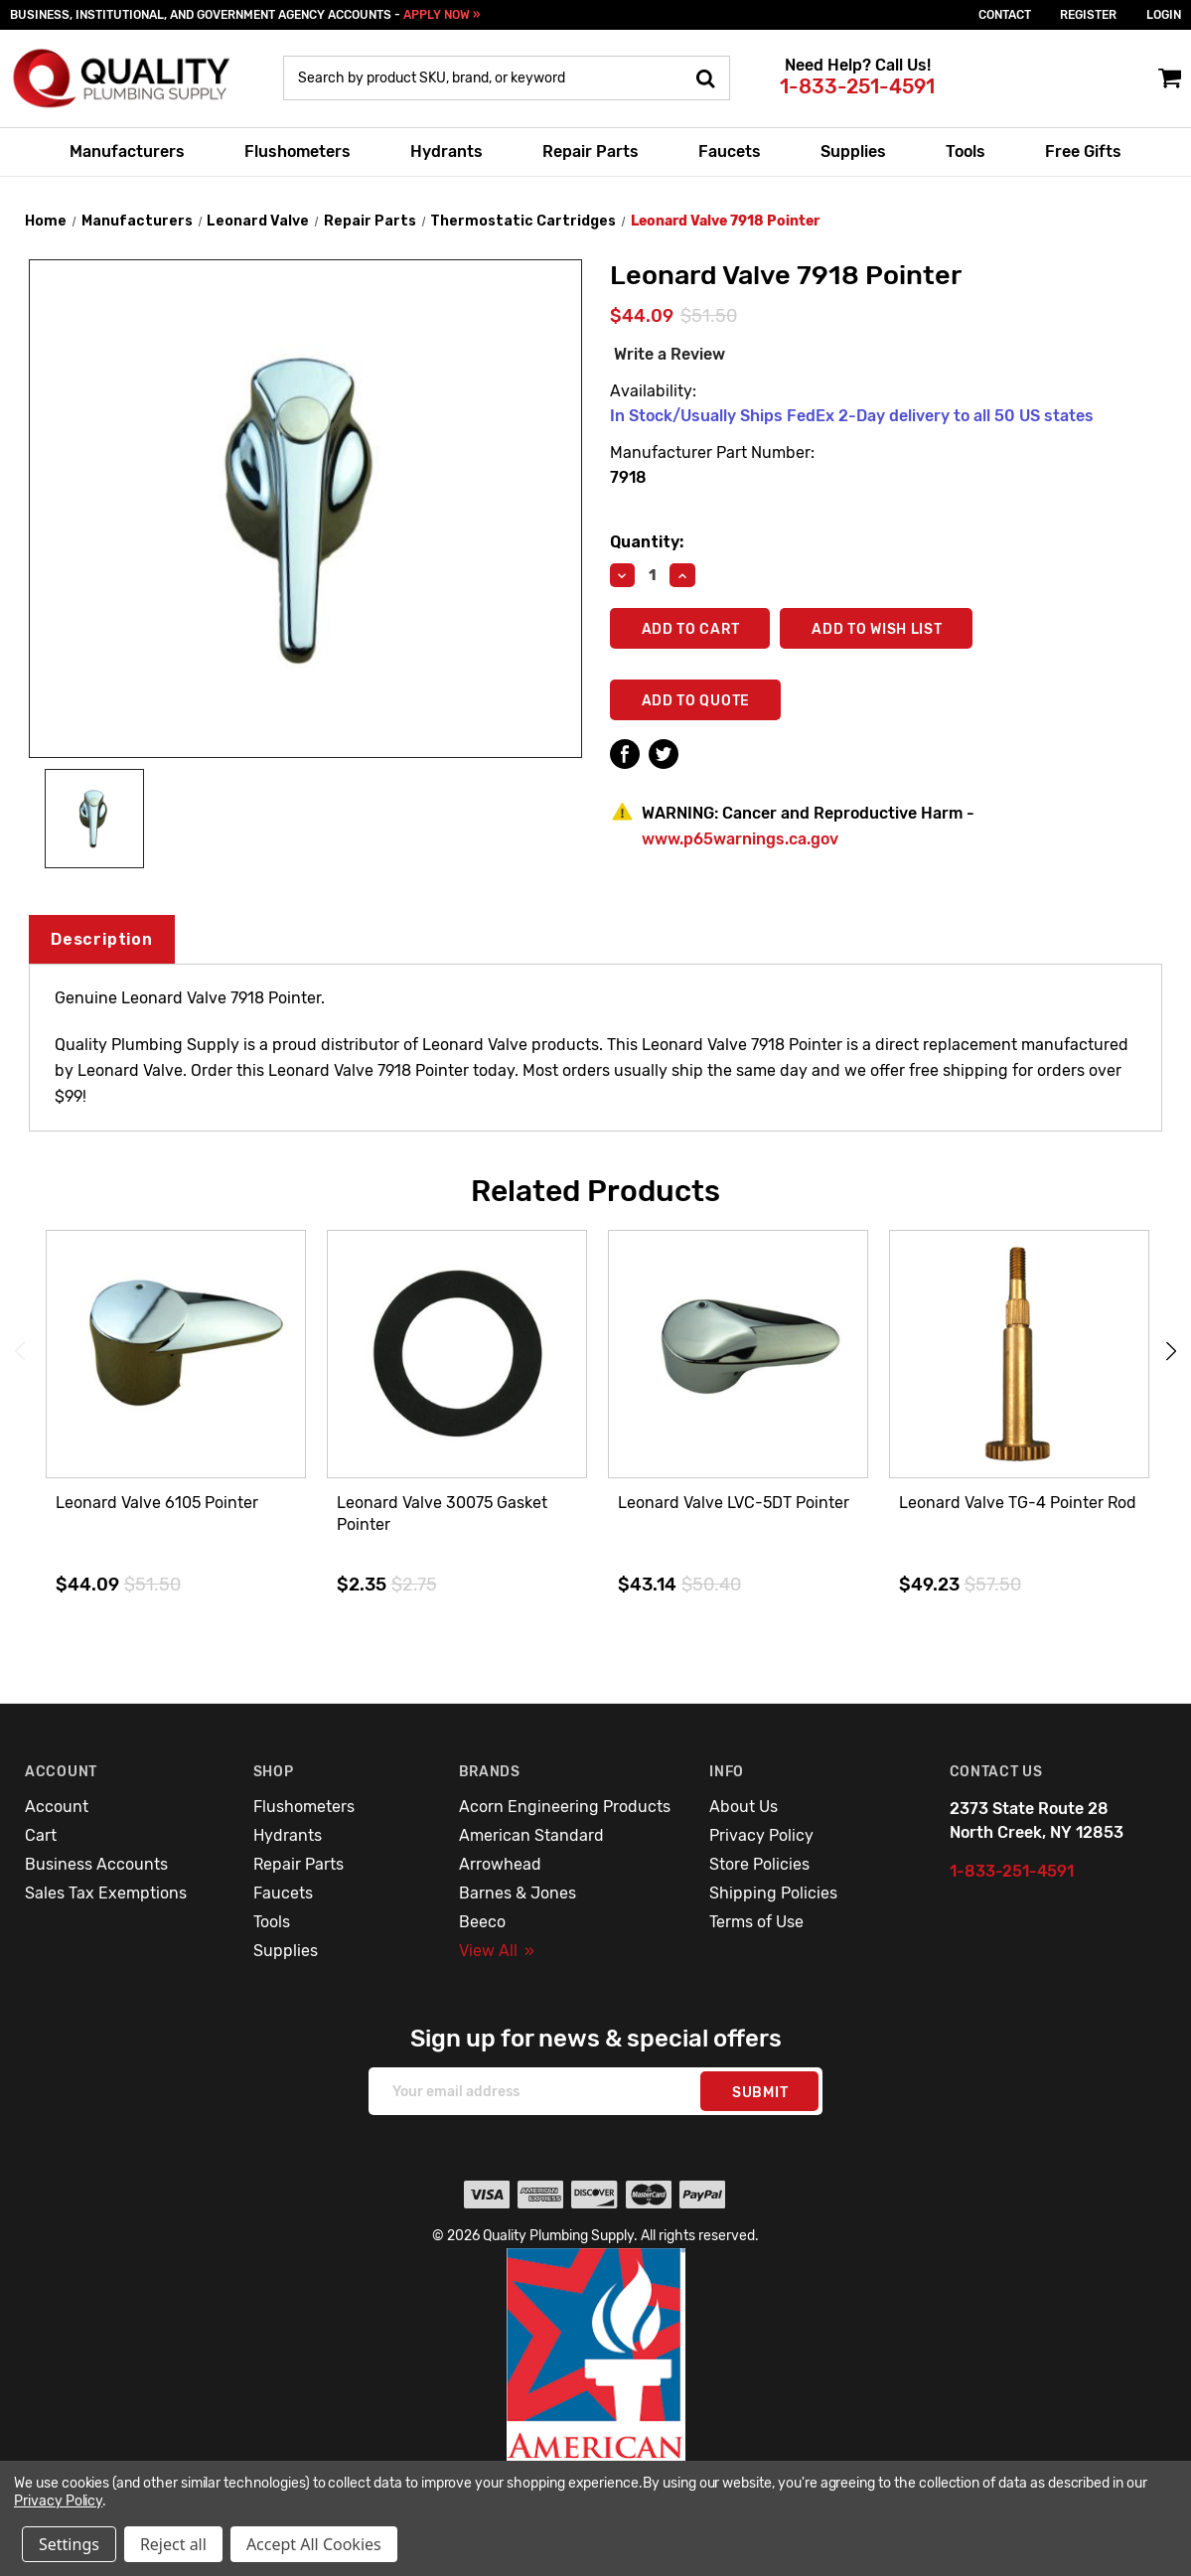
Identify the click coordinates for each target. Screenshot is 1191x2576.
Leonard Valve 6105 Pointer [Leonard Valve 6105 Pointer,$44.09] (157, 1502)
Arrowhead (500, 1864)
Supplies (853, 151)
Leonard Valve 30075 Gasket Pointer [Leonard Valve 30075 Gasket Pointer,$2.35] (442, 1513)
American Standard (531, 1835)
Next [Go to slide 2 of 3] (1171, 1351)
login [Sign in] (1163, 15)
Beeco (482, 1921)
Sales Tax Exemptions (106, 1893)
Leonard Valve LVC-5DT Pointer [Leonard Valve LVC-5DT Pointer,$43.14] (733, 1502)
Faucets (729, 151)
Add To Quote (696, 700)
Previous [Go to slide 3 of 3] (20, 1351)
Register (1088, 15)
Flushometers (297, 151)
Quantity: (646, 541)
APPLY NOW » (441, 15)
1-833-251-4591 (857, 86)
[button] (596, 2397)
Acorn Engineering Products (564, 1806)
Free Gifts (1083, 151)
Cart (41, 1835)
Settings (69, 2544)
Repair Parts (590, 151)
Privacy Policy (761, 1835)
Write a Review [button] (669, 354)
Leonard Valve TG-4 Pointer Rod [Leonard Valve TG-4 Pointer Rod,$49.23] (1017, 1502)
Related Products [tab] (595, 1191)
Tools (965, 151)
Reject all (173, 2544)
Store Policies (759, 1864)
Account (56, 1806)
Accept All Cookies (313, 2544)
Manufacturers (127, 151)
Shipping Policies (773, 1893)
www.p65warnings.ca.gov (740, 839)
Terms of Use (756, 1921)
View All (496, 1950)
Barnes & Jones (517, 1893)
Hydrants (446, 151)
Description (102, 939)
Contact (1004, 15)
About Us (743, 1806)
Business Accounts (96, 1864)
